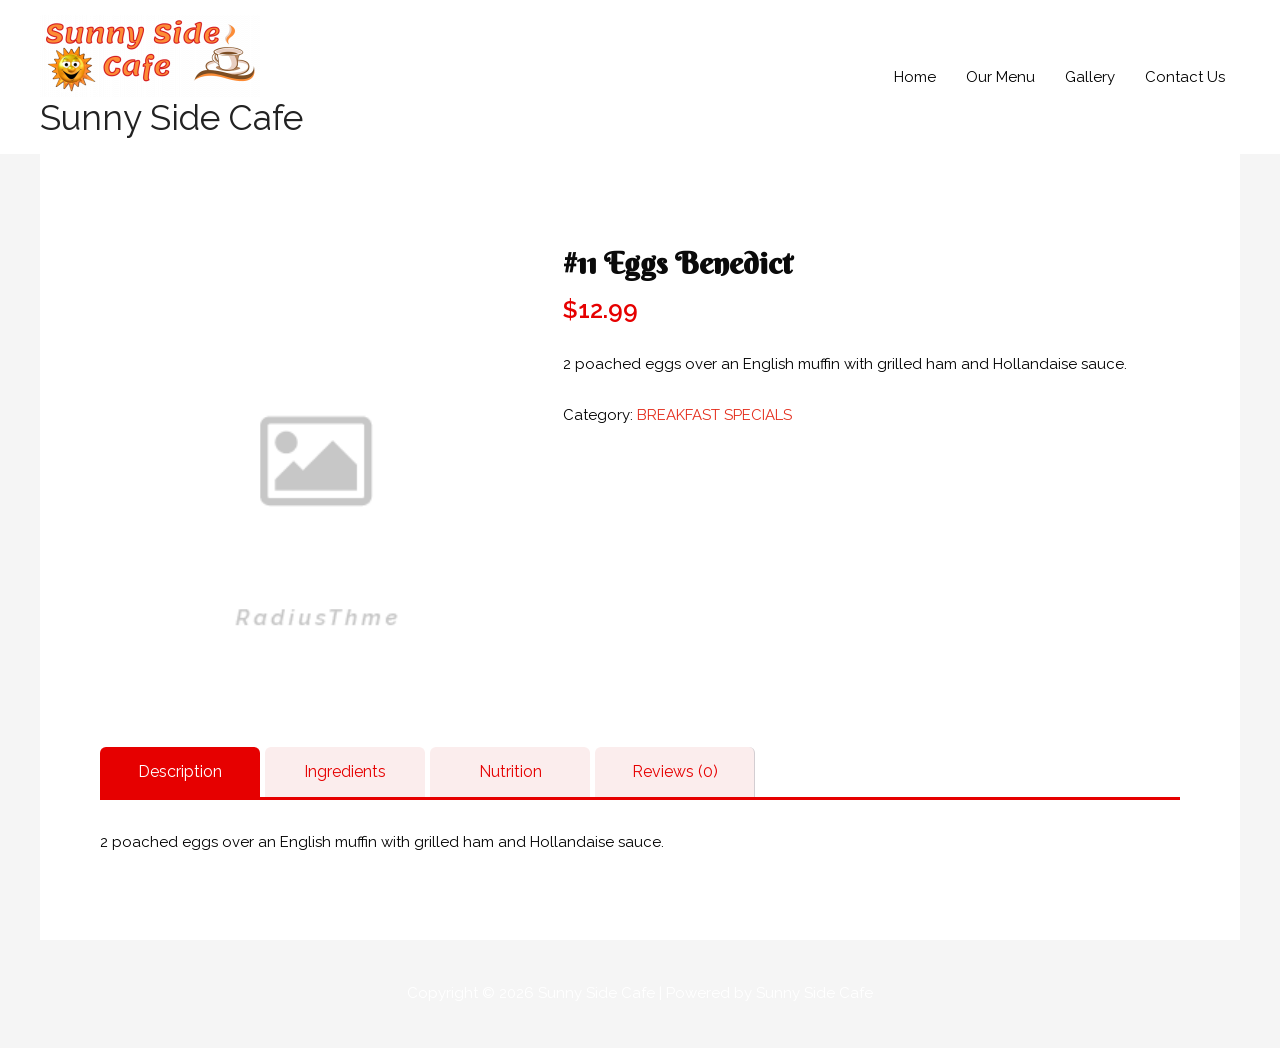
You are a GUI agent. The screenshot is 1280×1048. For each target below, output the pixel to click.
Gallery (1090, 77)
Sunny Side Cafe (171, 117)
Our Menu (1000, 77)
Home (915, 77)
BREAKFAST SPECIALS (714, 415)
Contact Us (1185, 77)
